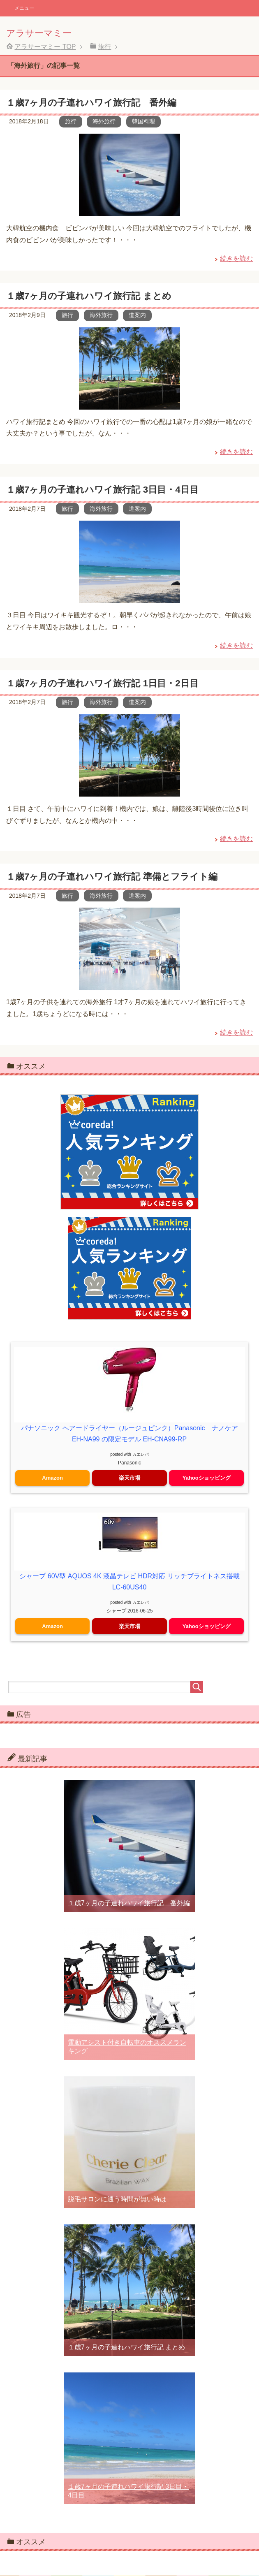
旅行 (70, 121)
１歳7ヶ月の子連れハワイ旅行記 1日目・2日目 (102, 683)
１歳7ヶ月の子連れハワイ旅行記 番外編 (91, 102)
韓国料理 (143, 121)
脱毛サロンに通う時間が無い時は (117, 2199)
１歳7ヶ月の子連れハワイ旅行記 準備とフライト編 (111, 876)
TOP (45, 46)
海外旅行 (104, 121)
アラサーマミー (39, 33)
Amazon (52, 1478)
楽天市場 (129, 1478)
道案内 (137, 315)
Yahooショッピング (207, 1478)
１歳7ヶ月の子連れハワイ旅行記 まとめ (88, 296)
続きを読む (236, 258)
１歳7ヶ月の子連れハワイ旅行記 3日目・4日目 (102, 489)
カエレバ (140, 1454)
